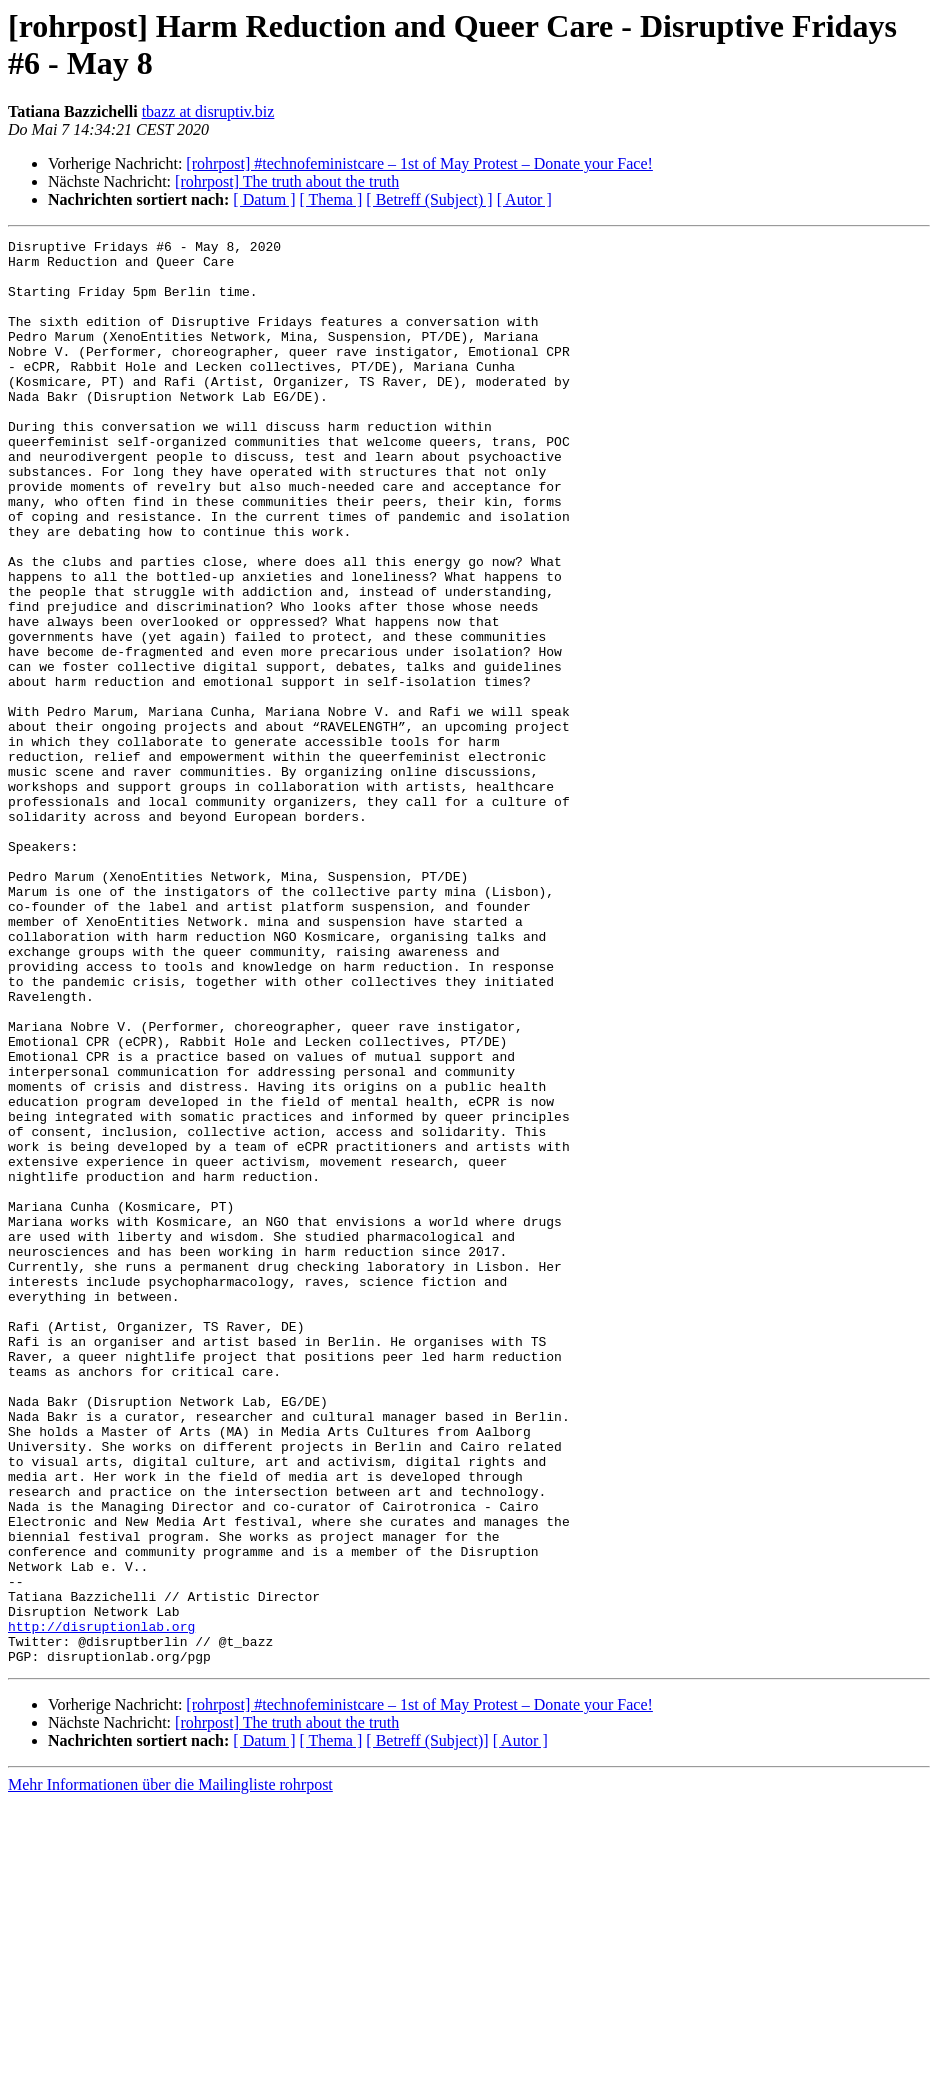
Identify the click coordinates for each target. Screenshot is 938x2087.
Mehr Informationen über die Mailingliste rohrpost (170, 2069)
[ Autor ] (524, 199)
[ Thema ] (331, 199)
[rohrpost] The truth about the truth (287, 181)
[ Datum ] (264, 199)
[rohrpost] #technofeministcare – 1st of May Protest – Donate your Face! (419, 163)
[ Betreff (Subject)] (427, 2025)
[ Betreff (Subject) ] (429, 199)
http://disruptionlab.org (101, 1905)
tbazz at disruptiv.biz (208, 111)
